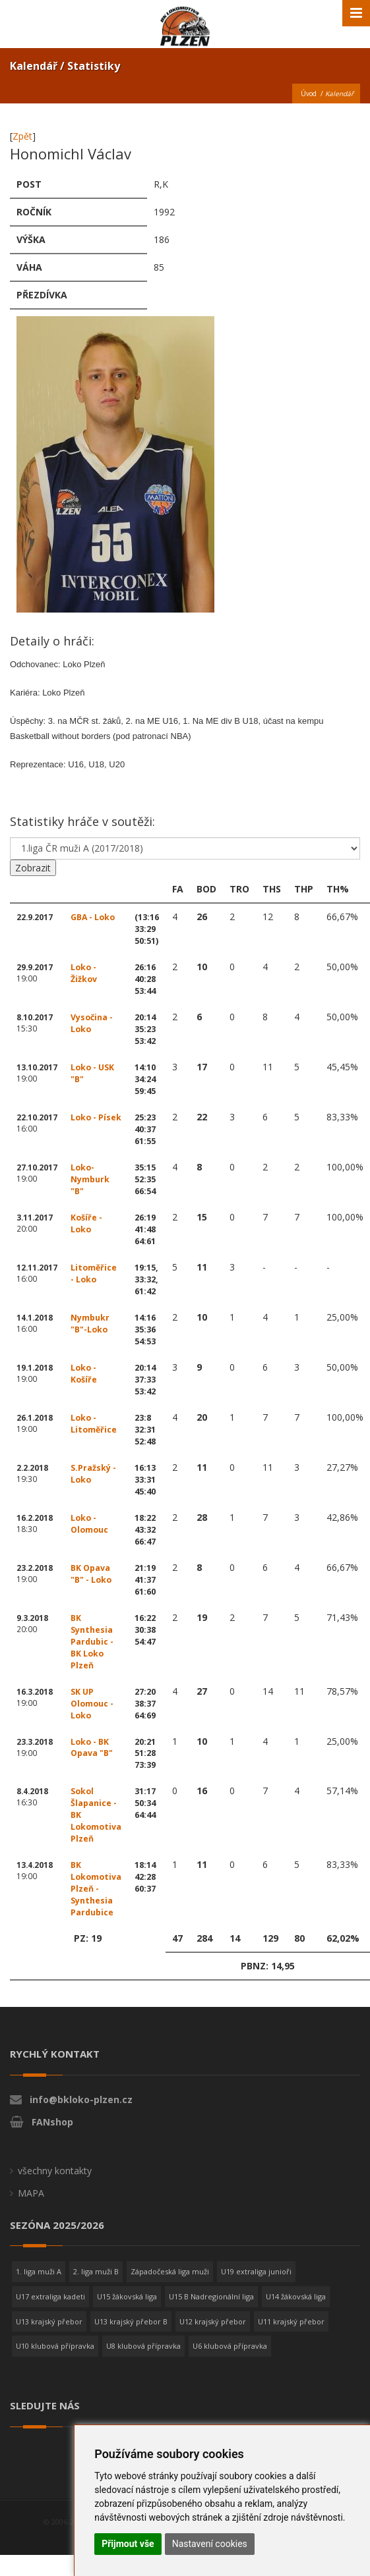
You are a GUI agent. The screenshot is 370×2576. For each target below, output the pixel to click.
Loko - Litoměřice (94, 1423)
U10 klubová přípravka (55, 2346)
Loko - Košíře (84, 1373)
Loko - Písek (96, 1117)
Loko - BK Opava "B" (92, 1747)
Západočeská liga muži (170, 2271)
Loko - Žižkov (84, 973)
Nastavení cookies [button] (209, 2543)
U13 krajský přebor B (131, 2321)
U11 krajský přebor (291, 2321)
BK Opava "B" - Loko (91, 1573)
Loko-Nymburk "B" (90, 1179)
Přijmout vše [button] (128, 2543)
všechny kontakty (55, 2170)
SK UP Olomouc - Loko (92, 1703)
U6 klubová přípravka (230, 2346)
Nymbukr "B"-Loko (90, 1323)
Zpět (22, 136)
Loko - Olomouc (90, 1523)
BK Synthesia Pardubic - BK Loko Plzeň (92, 1641)
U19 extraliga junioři (256, 2271)
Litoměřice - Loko (94, 1273)
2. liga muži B (96, 2271)
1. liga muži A (38, 2271)
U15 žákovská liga (127, 2296)
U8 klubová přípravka (143, 2346)
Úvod (309, 93)
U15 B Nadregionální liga (211, 2296)
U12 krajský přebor (212, 2321)
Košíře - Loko (86, 1223)
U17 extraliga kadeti (50, 2296)
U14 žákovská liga (296, 2296)
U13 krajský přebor (49, 2321)
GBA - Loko (93, 917)
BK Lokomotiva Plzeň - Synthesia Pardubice (96, 1888)
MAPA (31, 2193)
